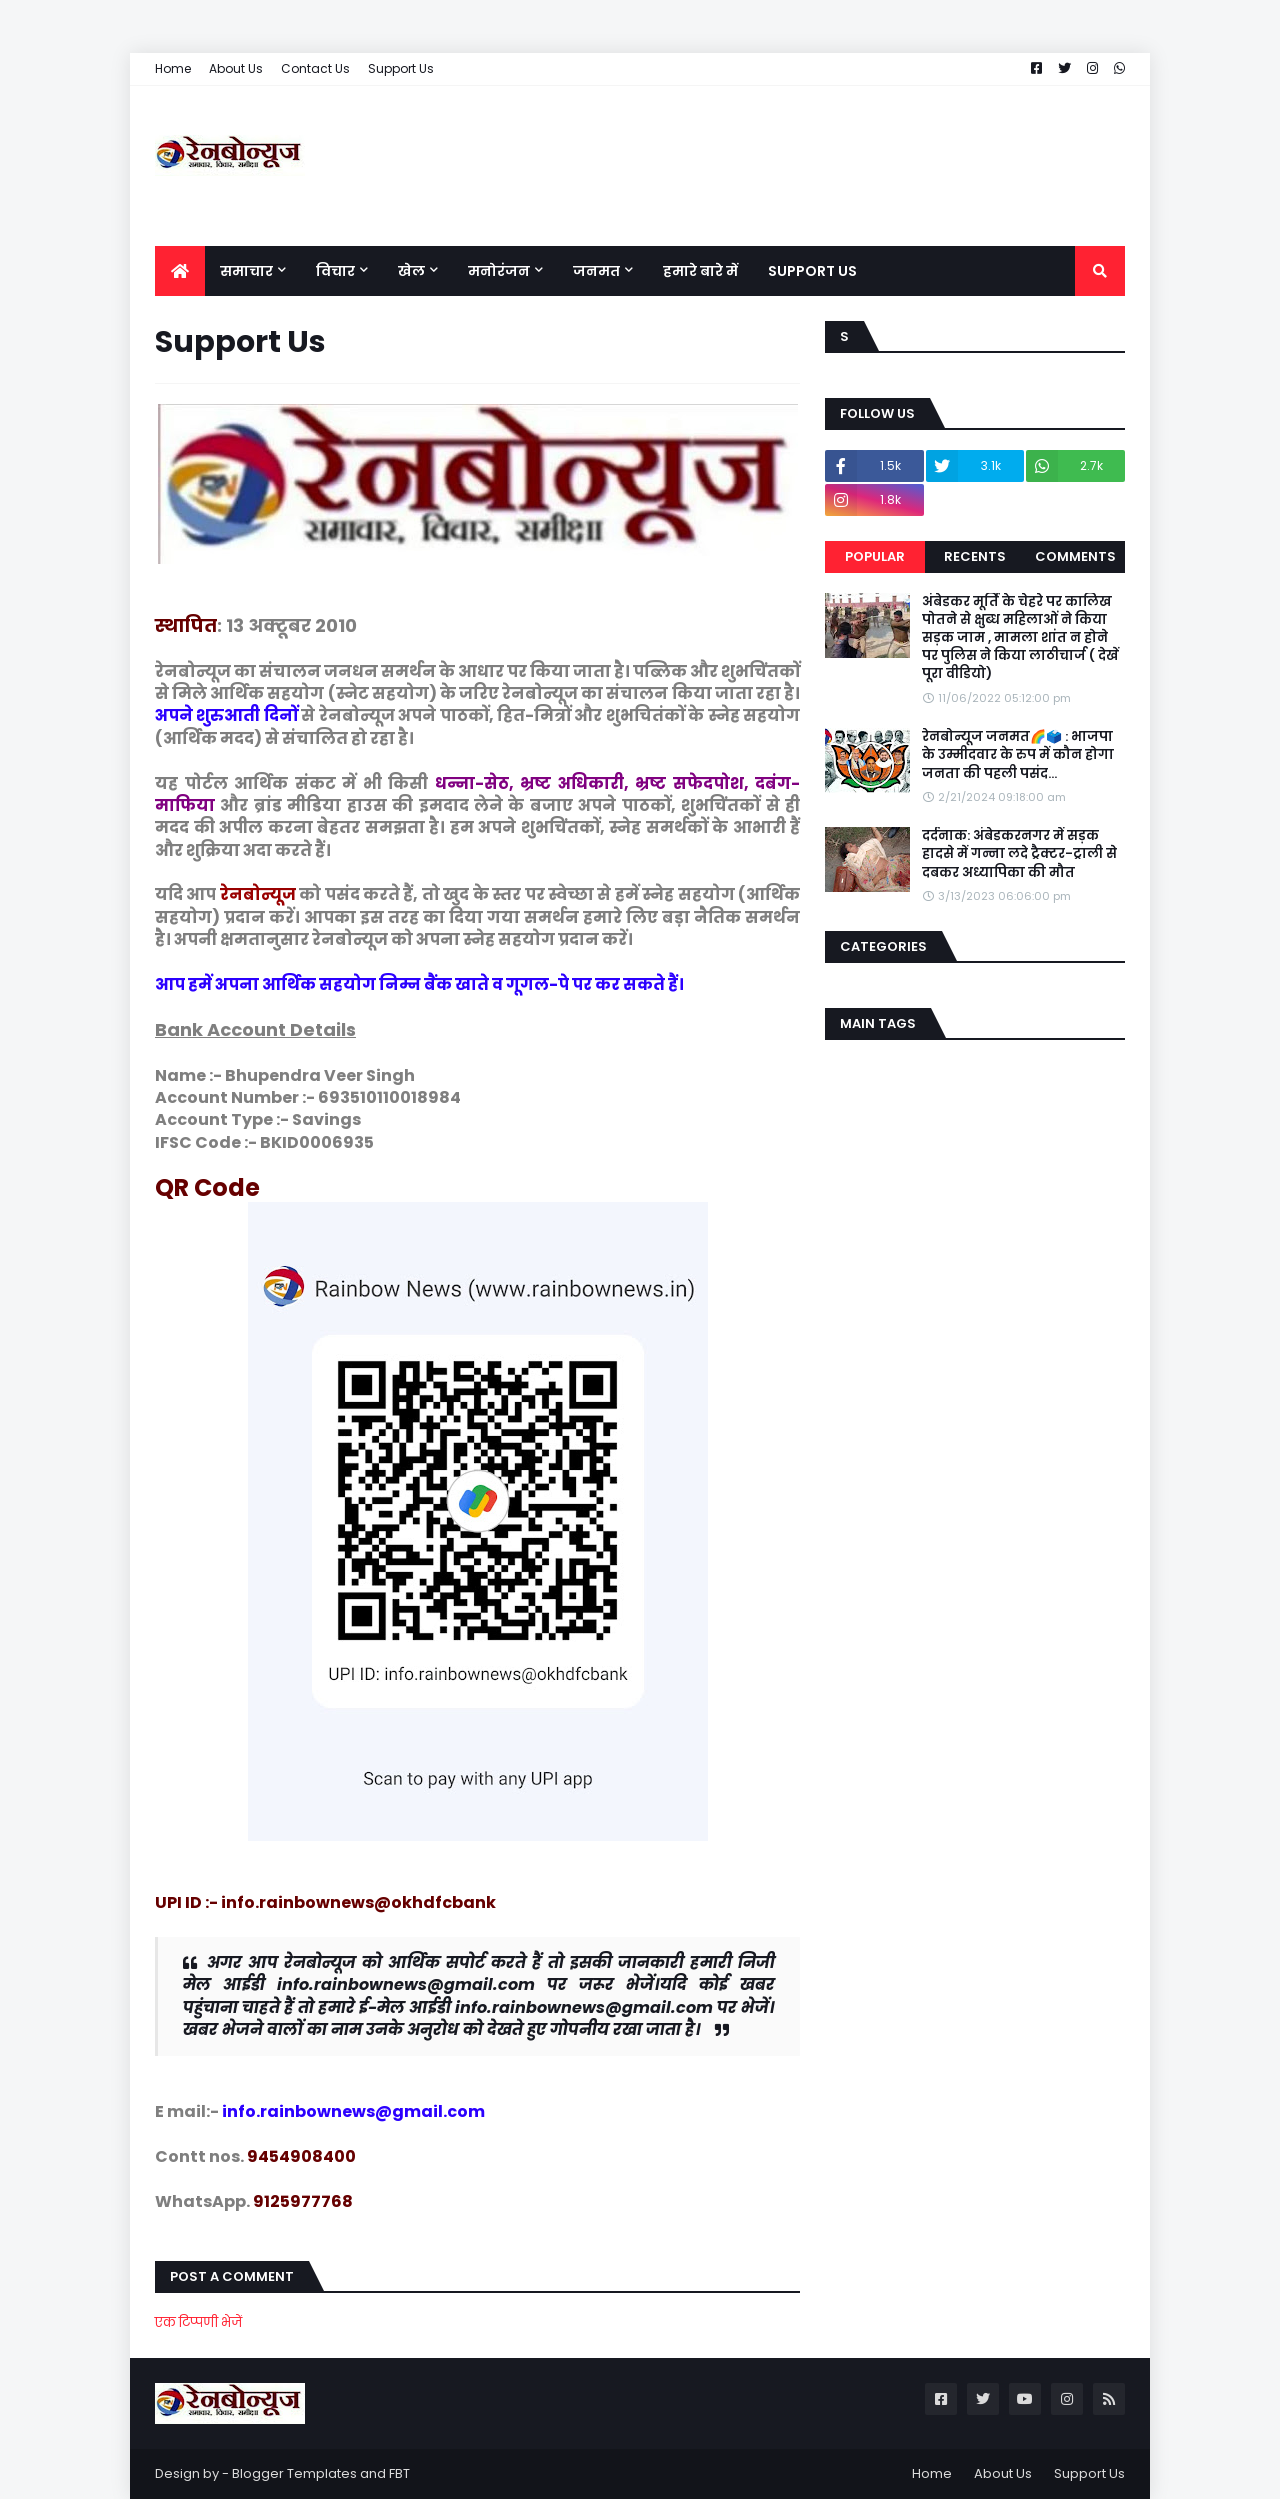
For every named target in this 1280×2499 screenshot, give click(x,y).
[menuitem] (180, 271)
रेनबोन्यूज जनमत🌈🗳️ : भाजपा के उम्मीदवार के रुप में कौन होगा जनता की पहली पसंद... (1018, 755)
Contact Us (315, 68)
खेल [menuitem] (411, 271)
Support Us (401, 68)
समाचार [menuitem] (246, 271)
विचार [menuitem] (335, 271)
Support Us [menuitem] (812, 271)
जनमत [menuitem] (596, 271)
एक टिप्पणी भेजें (198, 2322)
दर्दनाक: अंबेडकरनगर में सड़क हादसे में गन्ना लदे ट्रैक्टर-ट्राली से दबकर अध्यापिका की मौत (1019, 854)
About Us (236, 68)
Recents (975, 556)
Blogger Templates (294, 2473)
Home (173, 68)
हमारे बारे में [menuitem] (700, 271)
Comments (1075, 556)
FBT (399, 2473)
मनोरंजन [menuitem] (499, 271)
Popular (875, 556)
